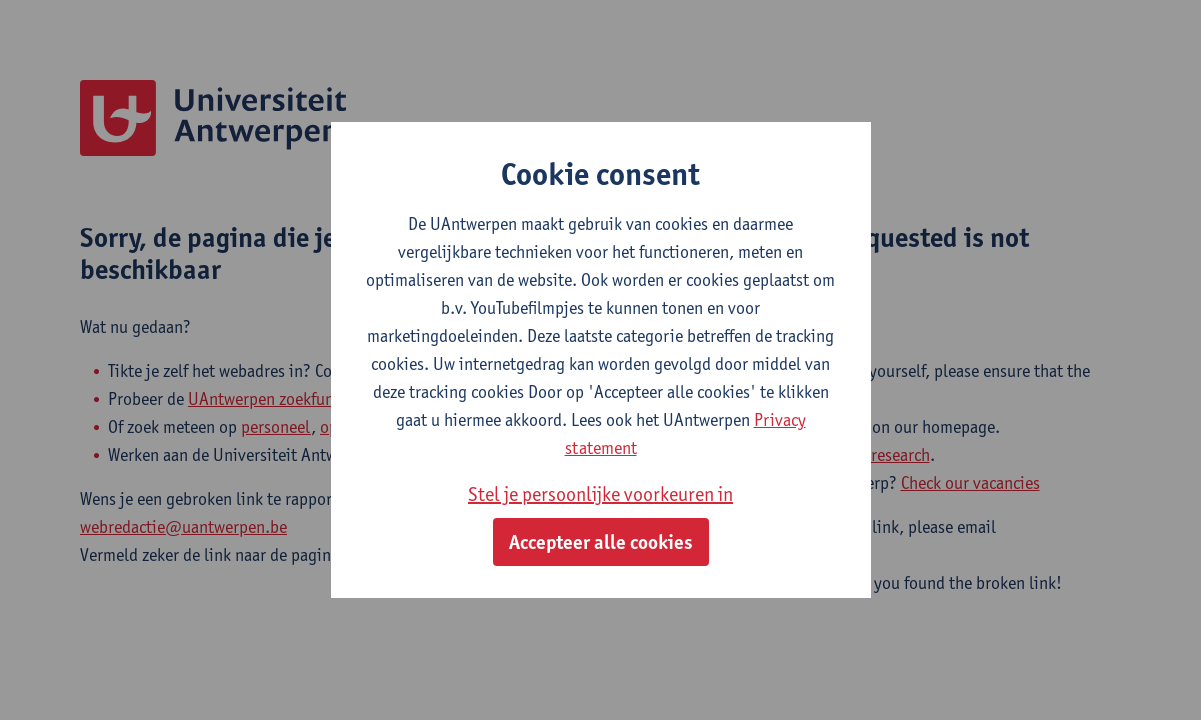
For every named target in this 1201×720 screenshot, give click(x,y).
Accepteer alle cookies (601, 542)
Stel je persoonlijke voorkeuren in (600, 494)
